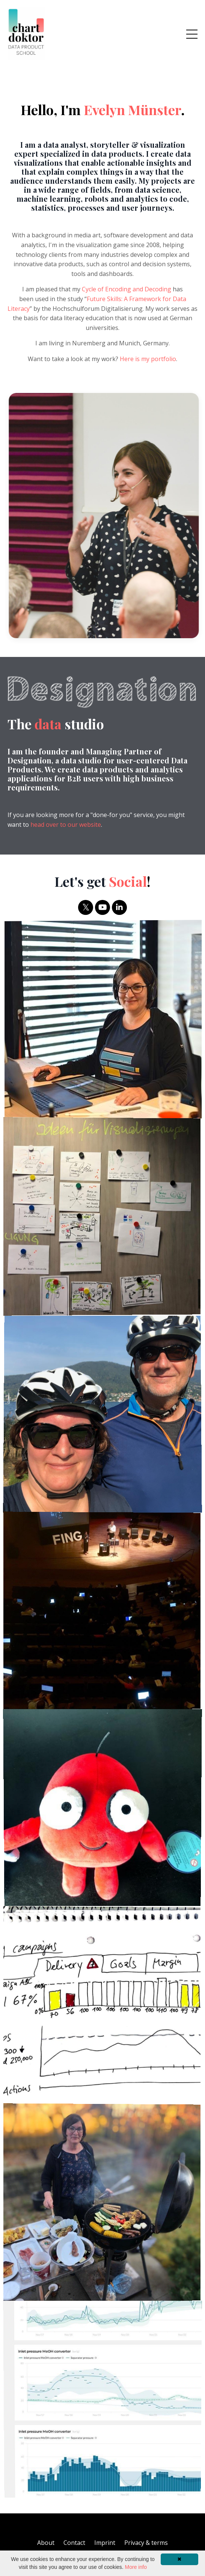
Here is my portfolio (146, 359)
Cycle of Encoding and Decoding (124, 289)
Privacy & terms (146, 2543)
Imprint (104, 2543)
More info (136, 2567)
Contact (74, 2543)
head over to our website (65, 824)
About (45, 2543)
